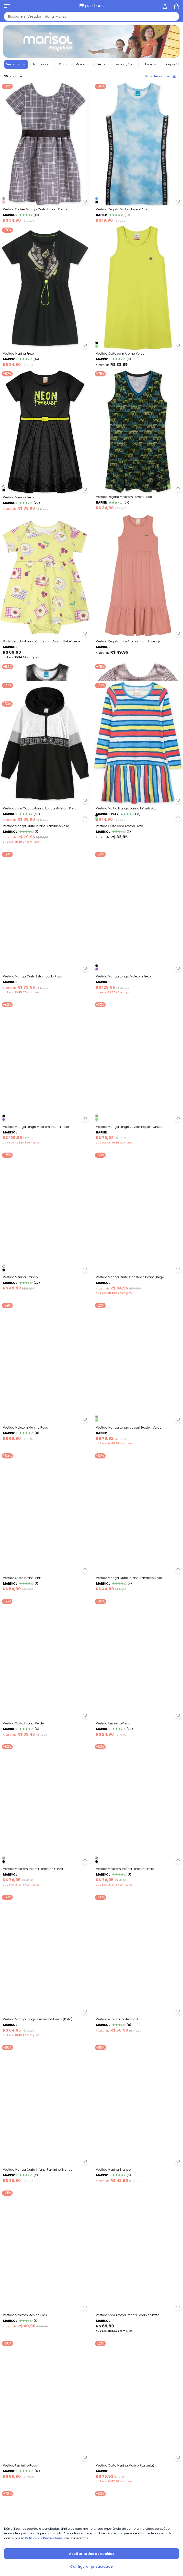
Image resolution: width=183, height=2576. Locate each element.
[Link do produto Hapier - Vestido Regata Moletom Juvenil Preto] (138, 439)
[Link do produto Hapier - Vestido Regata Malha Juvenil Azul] (138, 152)
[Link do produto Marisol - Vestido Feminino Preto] (138, 1931)
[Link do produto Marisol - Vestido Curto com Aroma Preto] (138, 1028)
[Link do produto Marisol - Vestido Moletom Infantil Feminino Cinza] (45, 2081)
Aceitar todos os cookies (91, 2553)
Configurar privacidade (91, 2566)
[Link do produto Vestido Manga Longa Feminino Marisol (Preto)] (45, 2233)
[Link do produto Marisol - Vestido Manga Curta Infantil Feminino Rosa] (45, 1028)
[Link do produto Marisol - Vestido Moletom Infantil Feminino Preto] (138, 2081)
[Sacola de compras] (176, 6)
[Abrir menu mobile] (7, 6)
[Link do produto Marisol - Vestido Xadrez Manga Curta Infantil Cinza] (45, 152)
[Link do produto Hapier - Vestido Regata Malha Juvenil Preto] (45, 732)
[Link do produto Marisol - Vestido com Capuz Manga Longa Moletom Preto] (45, 879)
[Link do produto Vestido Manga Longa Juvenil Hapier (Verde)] (138, 1636)
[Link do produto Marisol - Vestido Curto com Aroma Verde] (138, 296)
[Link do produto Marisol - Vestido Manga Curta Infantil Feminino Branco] (45, 2382)
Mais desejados (160, 76)
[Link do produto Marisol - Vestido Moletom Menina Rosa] (45, 1636)
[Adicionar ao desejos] (85, 202)
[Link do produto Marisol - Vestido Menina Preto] (45, 296)
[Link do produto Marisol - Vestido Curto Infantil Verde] (45, 1931)
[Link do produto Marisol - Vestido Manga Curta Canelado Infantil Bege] (138, 1484)
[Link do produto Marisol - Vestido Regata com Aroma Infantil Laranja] (138, 586)
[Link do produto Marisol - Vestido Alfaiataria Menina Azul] (138, 2233)
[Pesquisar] (174, 16)
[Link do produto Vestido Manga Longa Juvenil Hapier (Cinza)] (138, 1332)
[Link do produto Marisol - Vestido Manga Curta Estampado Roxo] (45, 1180)
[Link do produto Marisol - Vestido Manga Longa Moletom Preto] (138, 1180)
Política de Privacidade (43, 2538)
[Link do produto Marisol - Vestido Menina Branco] (45, 1484)
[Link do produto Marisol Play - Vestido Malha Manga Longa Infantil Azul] (138, 879)
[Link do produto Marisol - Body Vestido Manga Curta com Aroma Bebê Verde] (45, 586)
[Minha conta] (164, 6)
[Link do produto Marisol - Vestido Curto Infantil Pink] (45, 1784)
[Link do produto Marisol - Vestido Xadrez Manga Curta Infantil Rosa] (138, 732)
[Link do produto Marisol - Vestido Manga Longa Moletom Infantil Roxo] (45, 1332)
